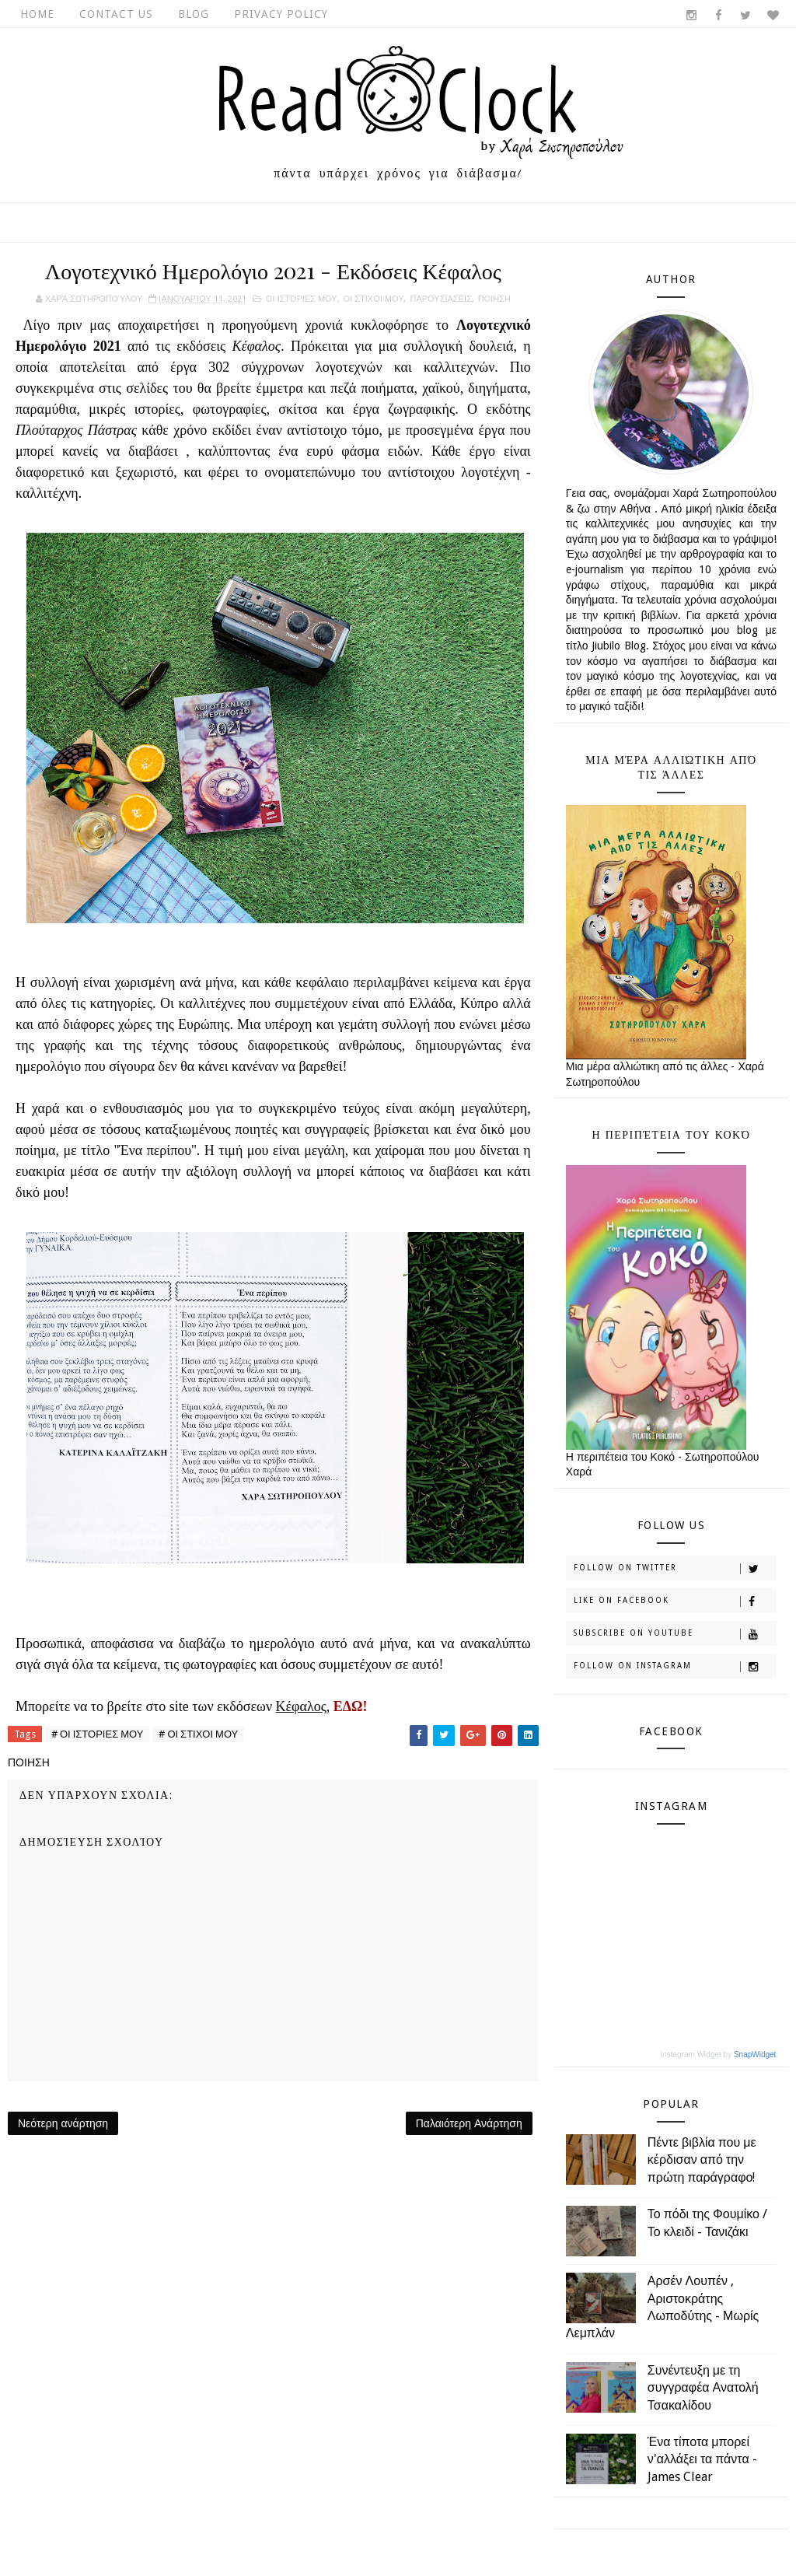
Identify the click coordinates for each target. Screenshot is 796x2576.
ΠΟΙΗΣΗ (494, 299)
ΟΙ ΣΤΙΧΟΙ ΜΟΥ (374, 299)
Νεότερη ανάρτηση (63, 2123)
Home (37, 14)
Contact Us (116, 14)
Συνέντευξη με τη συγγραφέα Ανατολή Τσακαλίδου (703, 2388)
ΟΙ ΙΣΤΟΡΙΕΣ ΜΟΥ (301, 299)
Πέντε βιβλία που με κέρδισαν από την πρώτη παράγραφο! (702, 2160)
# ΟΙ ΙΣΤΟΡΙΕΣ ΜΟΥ (97, 1734)
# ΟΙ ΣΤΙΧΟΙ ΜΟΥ (198, 1734)
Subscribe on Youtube (675, 1634)
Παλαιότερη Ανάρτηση (469, 2123)
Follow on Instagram (675, 1666)
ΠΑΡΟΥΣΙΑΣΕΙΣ (440, 299)
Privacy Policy (281, 14)
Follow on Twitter (675, 1568)
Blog (193, 14)
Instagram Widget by (718, 2054)
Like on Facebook (675, 1601)
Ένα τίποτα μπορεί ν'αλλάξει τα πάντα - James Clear (702, 2459)
